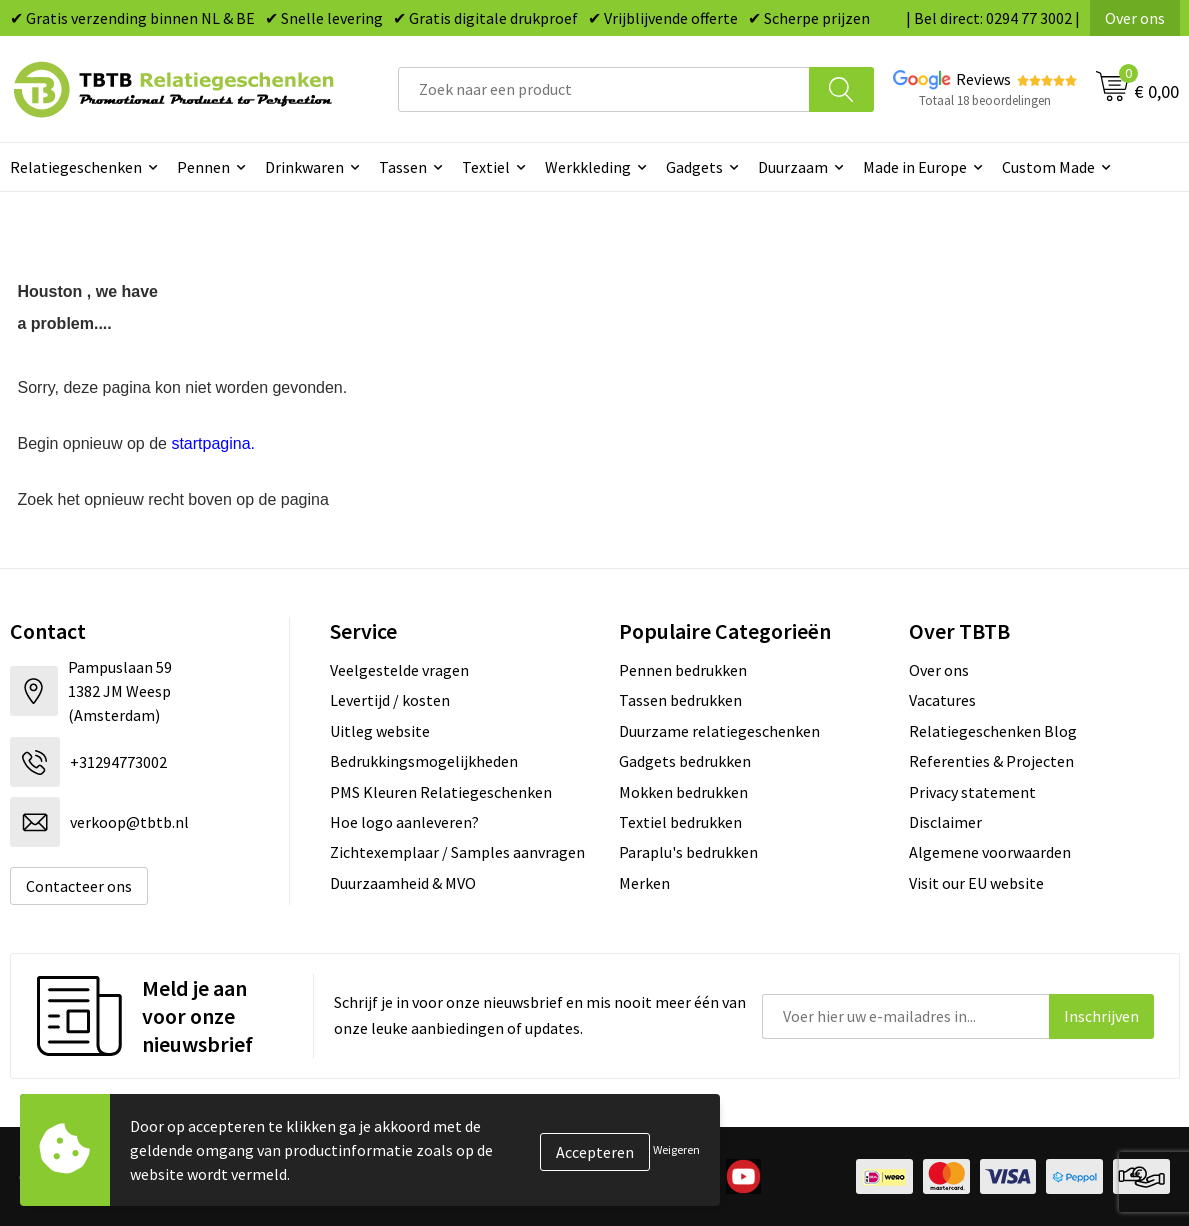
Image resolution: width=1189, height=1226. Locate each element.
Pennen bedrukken (683, 670)
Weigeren (676, 1149)
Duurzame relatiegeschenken (719, 731)
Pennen (203, 167)
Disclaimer (945, 822)
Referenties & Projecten (991, 761)
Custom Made (1048, 167)
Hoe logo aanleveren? (404, 822)
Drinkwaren (304, 167)
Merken (644, 883)
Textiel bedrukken (680, 822)
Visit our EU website (976, 883)
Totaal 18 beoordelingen (985, 100)
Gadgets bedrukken (685, 761)
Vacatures (942, 700)
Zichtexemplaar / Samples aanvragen (457, 852)
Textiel (486, 167)
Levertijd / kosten (390, 700)
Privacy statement (972, 792)
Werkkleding (588, 167)
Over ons (1135, 18)
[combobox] (604, 89)
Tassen (403, 167)
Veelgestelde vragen (399, 670)
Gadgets (694, 167)
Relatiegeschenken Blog (993, 731)
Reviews (983, 79)
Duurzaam (793, 167)
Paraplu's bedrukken (688, 852)
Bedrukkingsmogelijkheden (424, 761)
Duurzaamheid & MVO (403, 883)
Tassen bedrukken (680, 700)
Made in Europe (915, 167)
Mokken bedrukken (683, 792)
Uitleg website (380, 731)
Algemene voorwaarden (990, 852)
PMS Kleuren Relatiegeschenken (441, 792)
